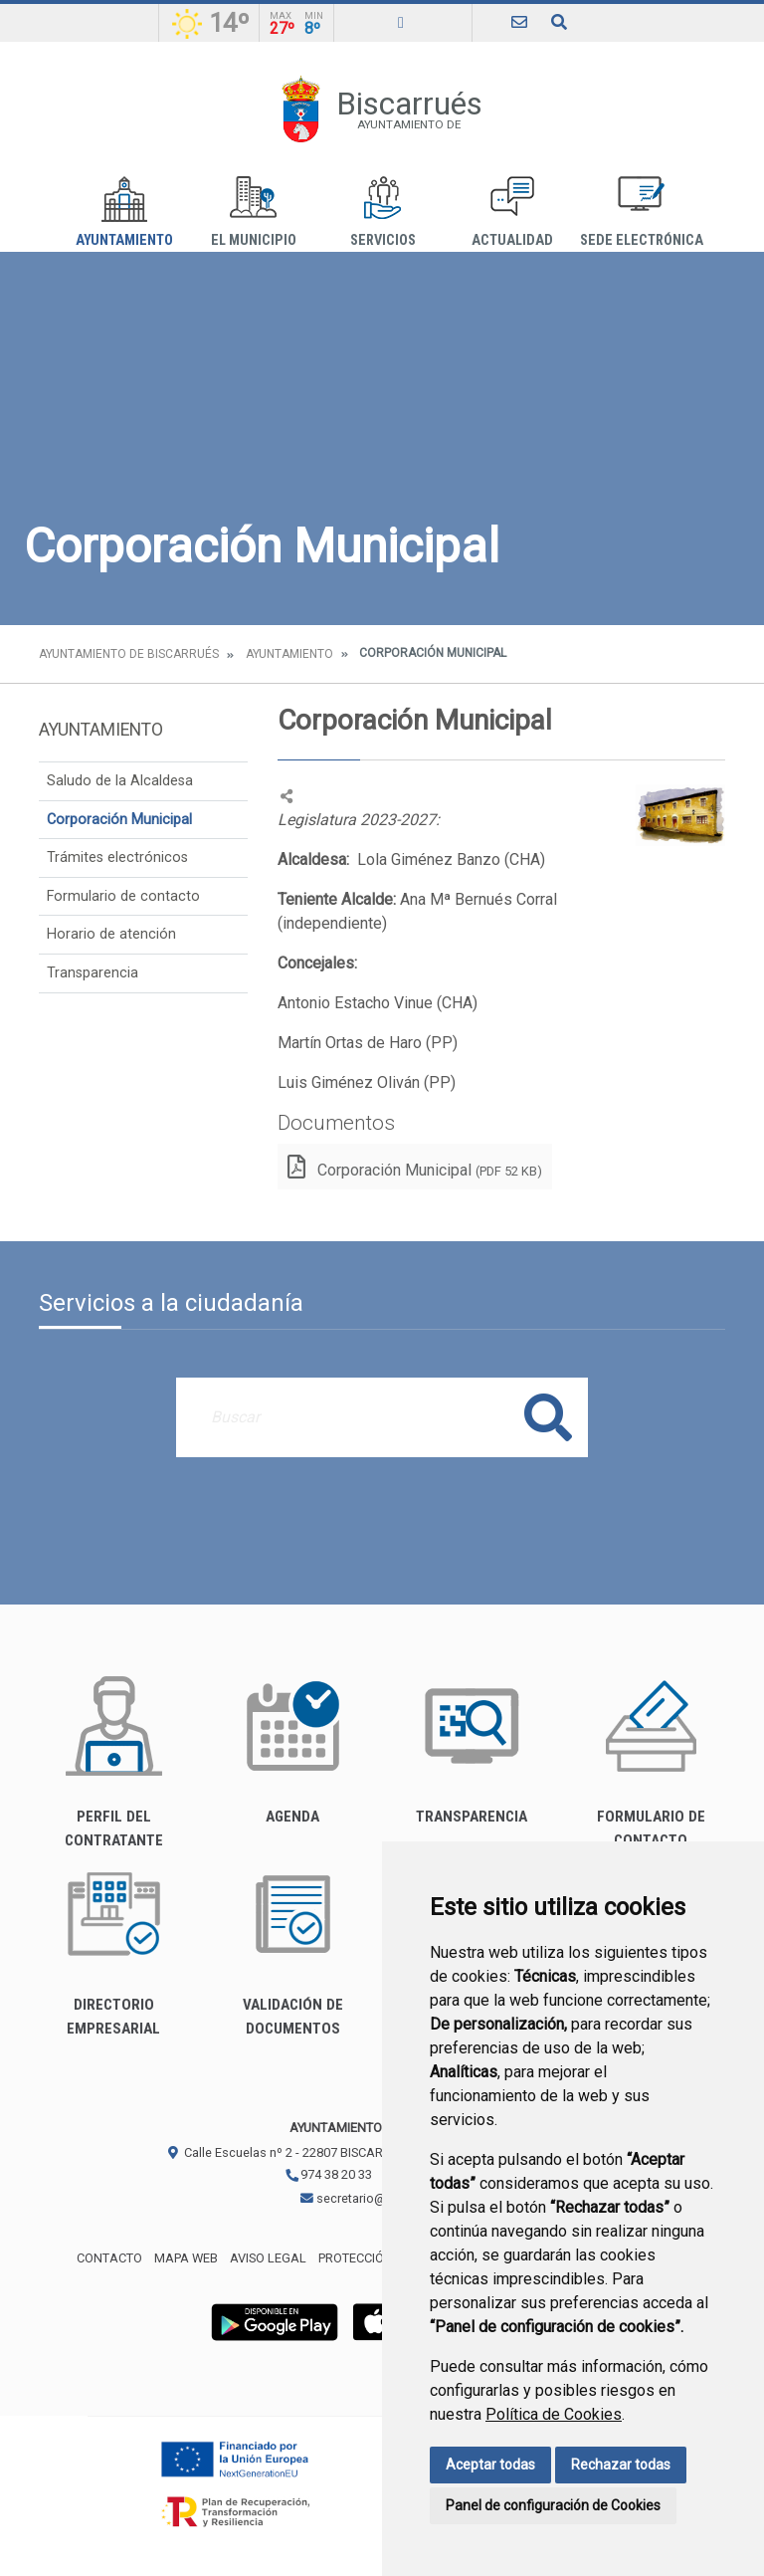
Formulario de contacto (123, 896)
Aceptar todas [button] (490, 2464)
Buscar (548, 1416)
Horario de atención (111, 934)
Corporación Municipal (119, 819)
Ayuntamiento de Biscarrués (129, 654)
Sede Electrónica (641, 212)
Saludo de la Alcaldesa (120, 780)
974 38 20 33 (328, 2174)
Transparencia (92, 973)
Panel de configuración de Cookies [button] (553, 2505)
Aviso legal (268, 2258)
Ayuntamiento (124, 212)
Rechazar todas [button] (620, 2464)
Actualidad (512, 212)
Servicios (383, 212)
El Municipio (253, 212)
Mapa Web (186, 2258)
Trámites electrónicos (117, 857)
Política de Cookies (553, 2414)
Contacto (109, 2258)
